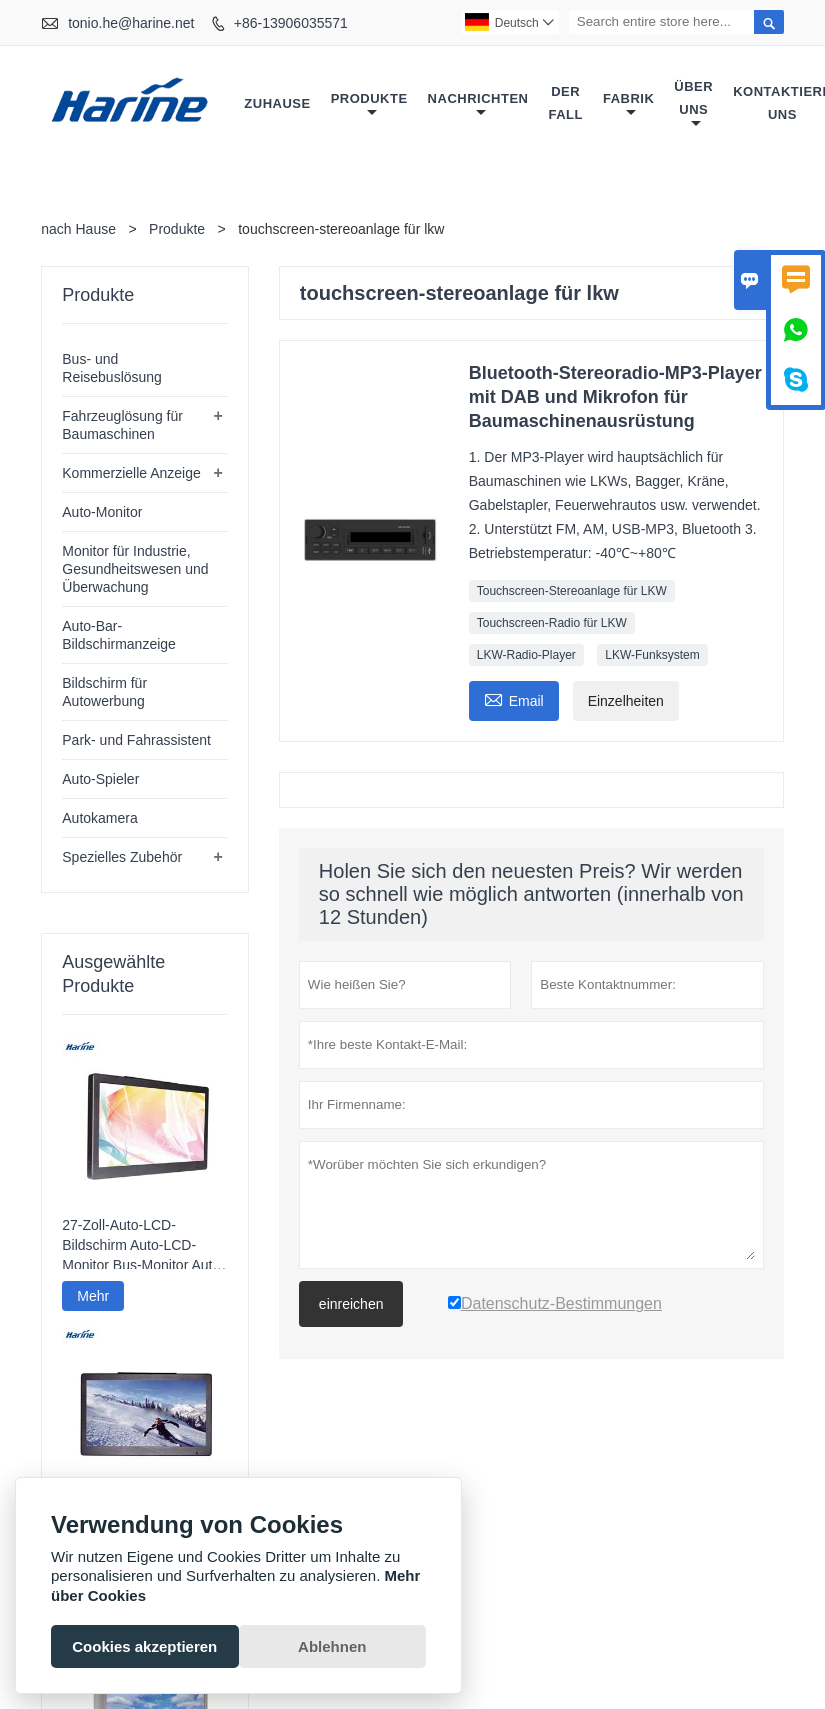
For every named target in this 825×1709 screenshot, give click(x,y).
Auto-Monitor (102, 512)
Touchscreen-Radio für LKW (552, 623)
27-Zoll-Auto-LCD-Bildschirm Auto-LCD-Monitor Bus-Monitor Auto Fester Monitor (141, 1246)
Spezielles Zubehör (122, 857)
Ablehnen (332, 1646)
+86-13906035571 (291, 23)
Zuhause (277, 103)
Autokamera (99, 818)
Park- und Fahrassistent (136, 740)
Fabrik (628, 105)
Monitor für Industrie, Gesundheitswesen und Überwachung (135, 569)
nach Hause (78, 229)
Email (514, 698)
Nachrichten (478, 105)
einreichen (351, 1304)
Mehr (93, 1296)
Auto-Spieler (100, 779)
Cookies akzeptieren (144, 1646)
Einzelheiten (626, 701)
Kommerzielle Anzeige (131, 473)
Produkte (369, 105)
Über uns (693, 105)
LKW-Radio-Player (526, 655)
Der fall (565, 103)
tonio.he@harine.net (131, 23)
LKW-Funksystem (652, 655)
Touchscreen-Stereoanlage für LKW (572, 591)
